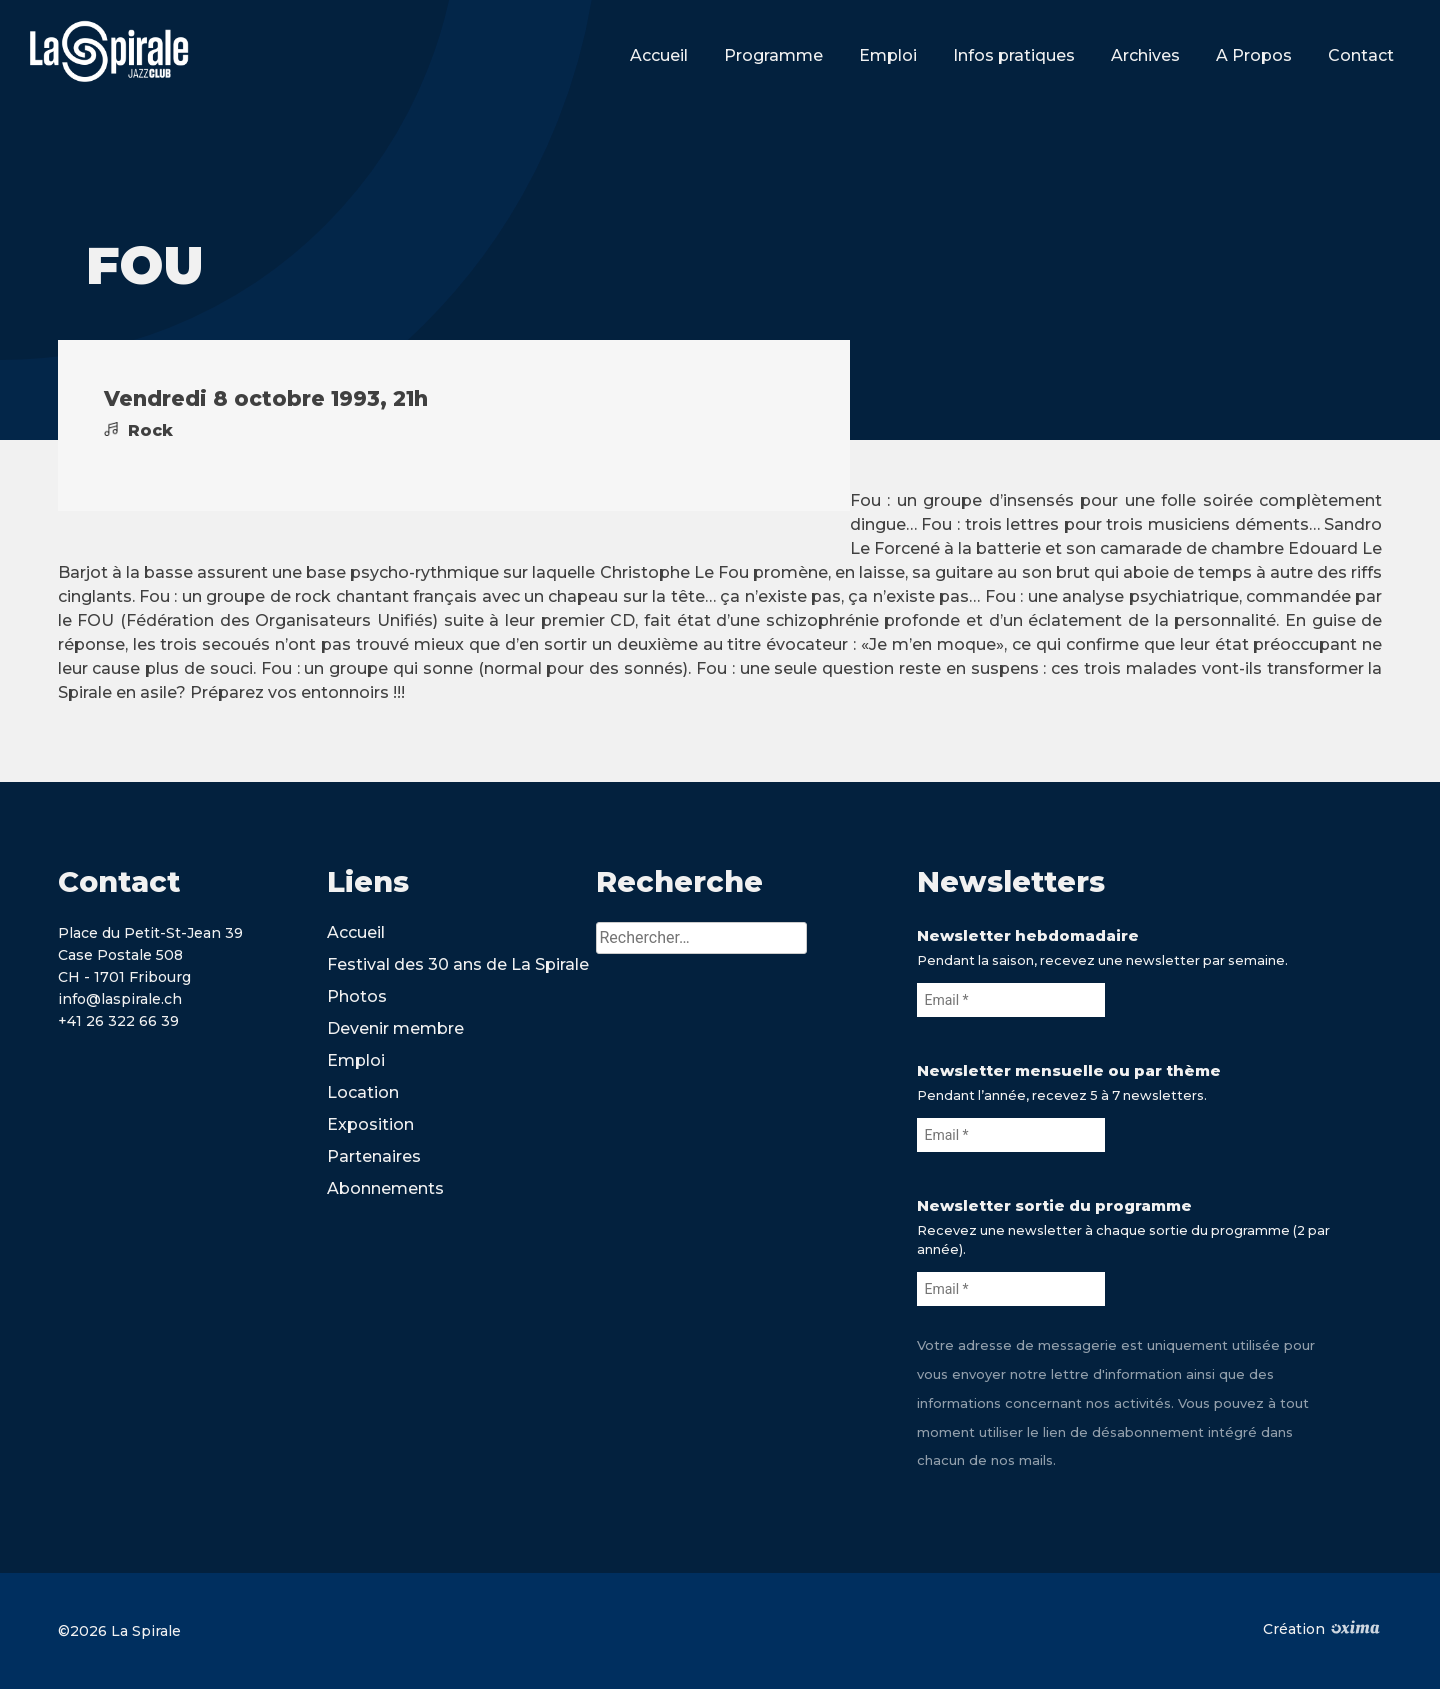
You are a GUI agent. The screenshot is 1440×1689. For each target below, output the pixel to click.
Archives (1145, 55)
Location (363, 1092)
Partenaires (374, 1156)
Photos (357, 996)
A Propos (1254, 55)
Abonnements (385, 1188)
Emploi (888, 55)
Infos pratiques (1014, 55)
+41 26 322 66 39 (118, 1021)
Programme (773, 55)
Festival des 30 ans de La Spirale (458, 964)
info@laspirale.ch (120, 999)
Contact (1361, 55)
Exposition (370, 1124)
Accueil (659, 55)
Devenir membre (395, 1028)
